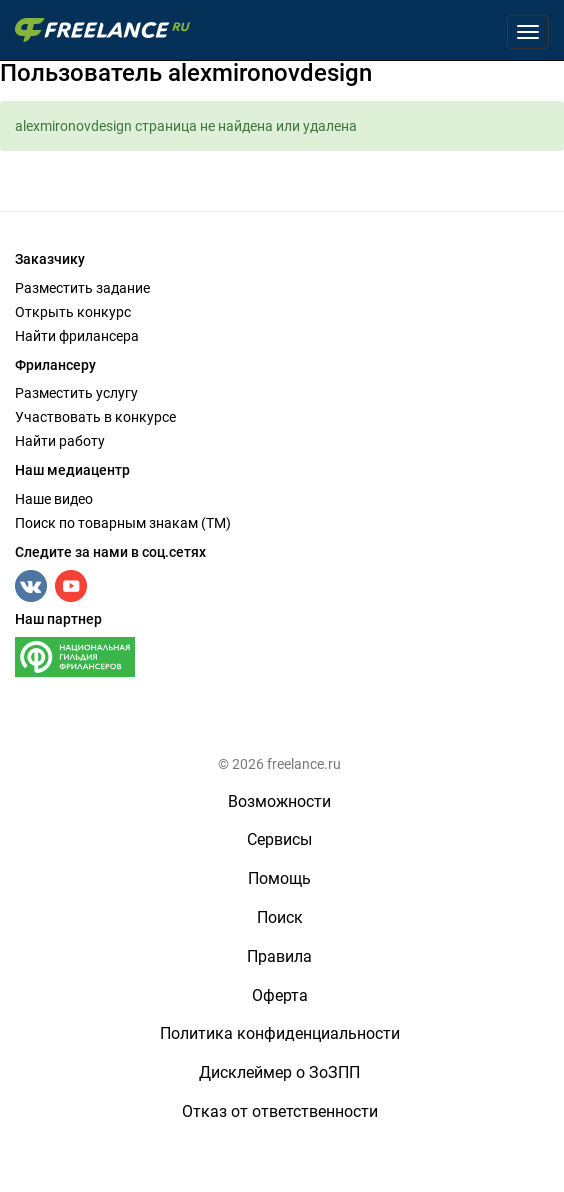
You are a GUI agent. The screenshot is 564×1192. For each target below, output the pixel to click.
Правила (279, 956)
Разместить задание (82, 288)
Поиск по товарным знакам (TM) (123, 523)
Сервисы (279, 839)
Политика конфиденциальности (280, 1033)
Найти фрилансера (77, 336)
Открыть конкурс (73, 312)
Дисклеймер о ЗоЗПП (279, 1072)
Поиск (280, 917)
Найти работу (60, 441)
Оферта (280, 995)
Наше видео (54, 499)
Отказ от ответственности (280, 1111)
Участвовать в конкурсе (95, 417)
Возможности (279, 801)
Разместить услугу (76, 393)
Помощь (279, 878)
